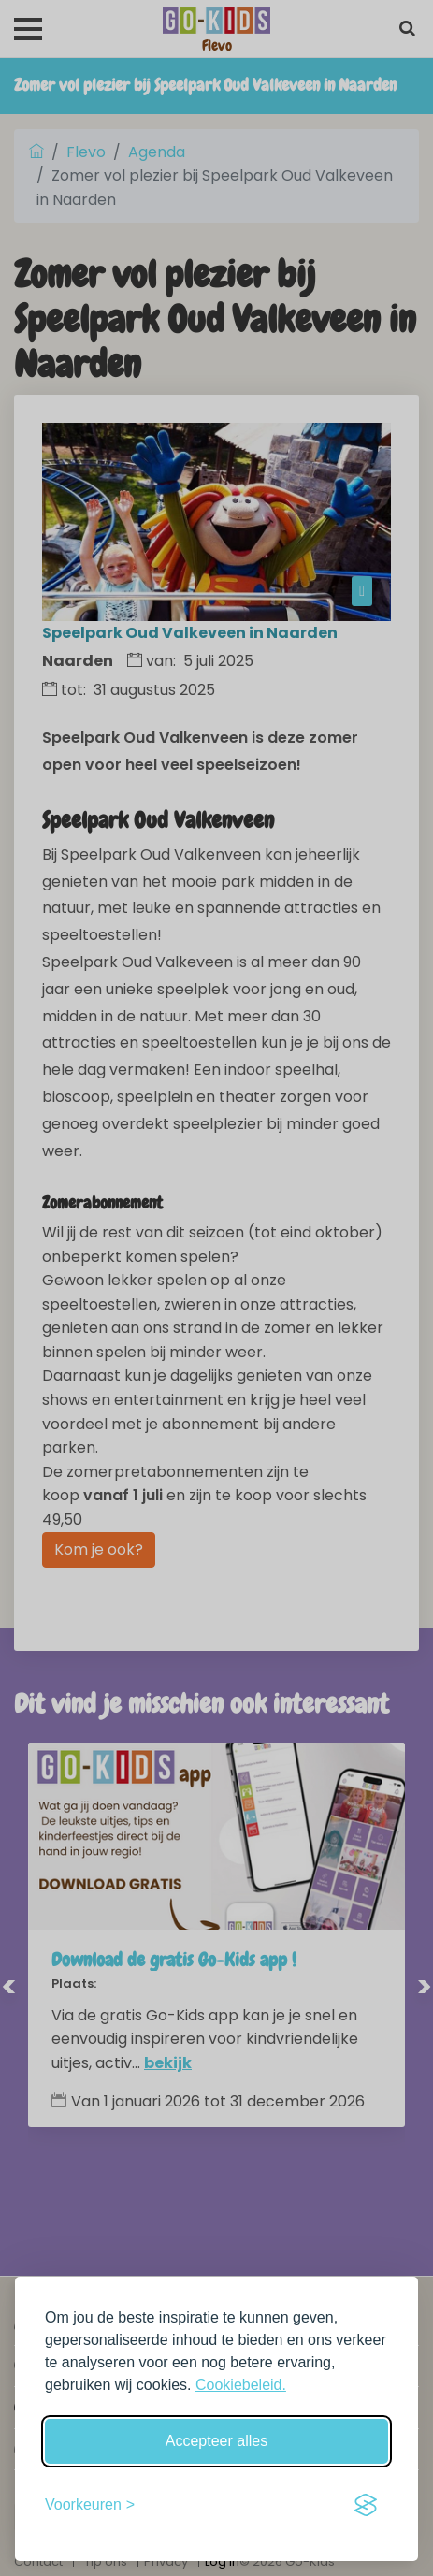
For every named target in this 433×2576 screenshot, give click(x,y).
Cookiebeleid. (240, 2385)
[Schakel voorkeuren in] (90, 2505)
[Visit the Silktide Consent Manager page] (365, 2504)
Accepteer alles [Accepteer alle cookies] (216, 2441)
